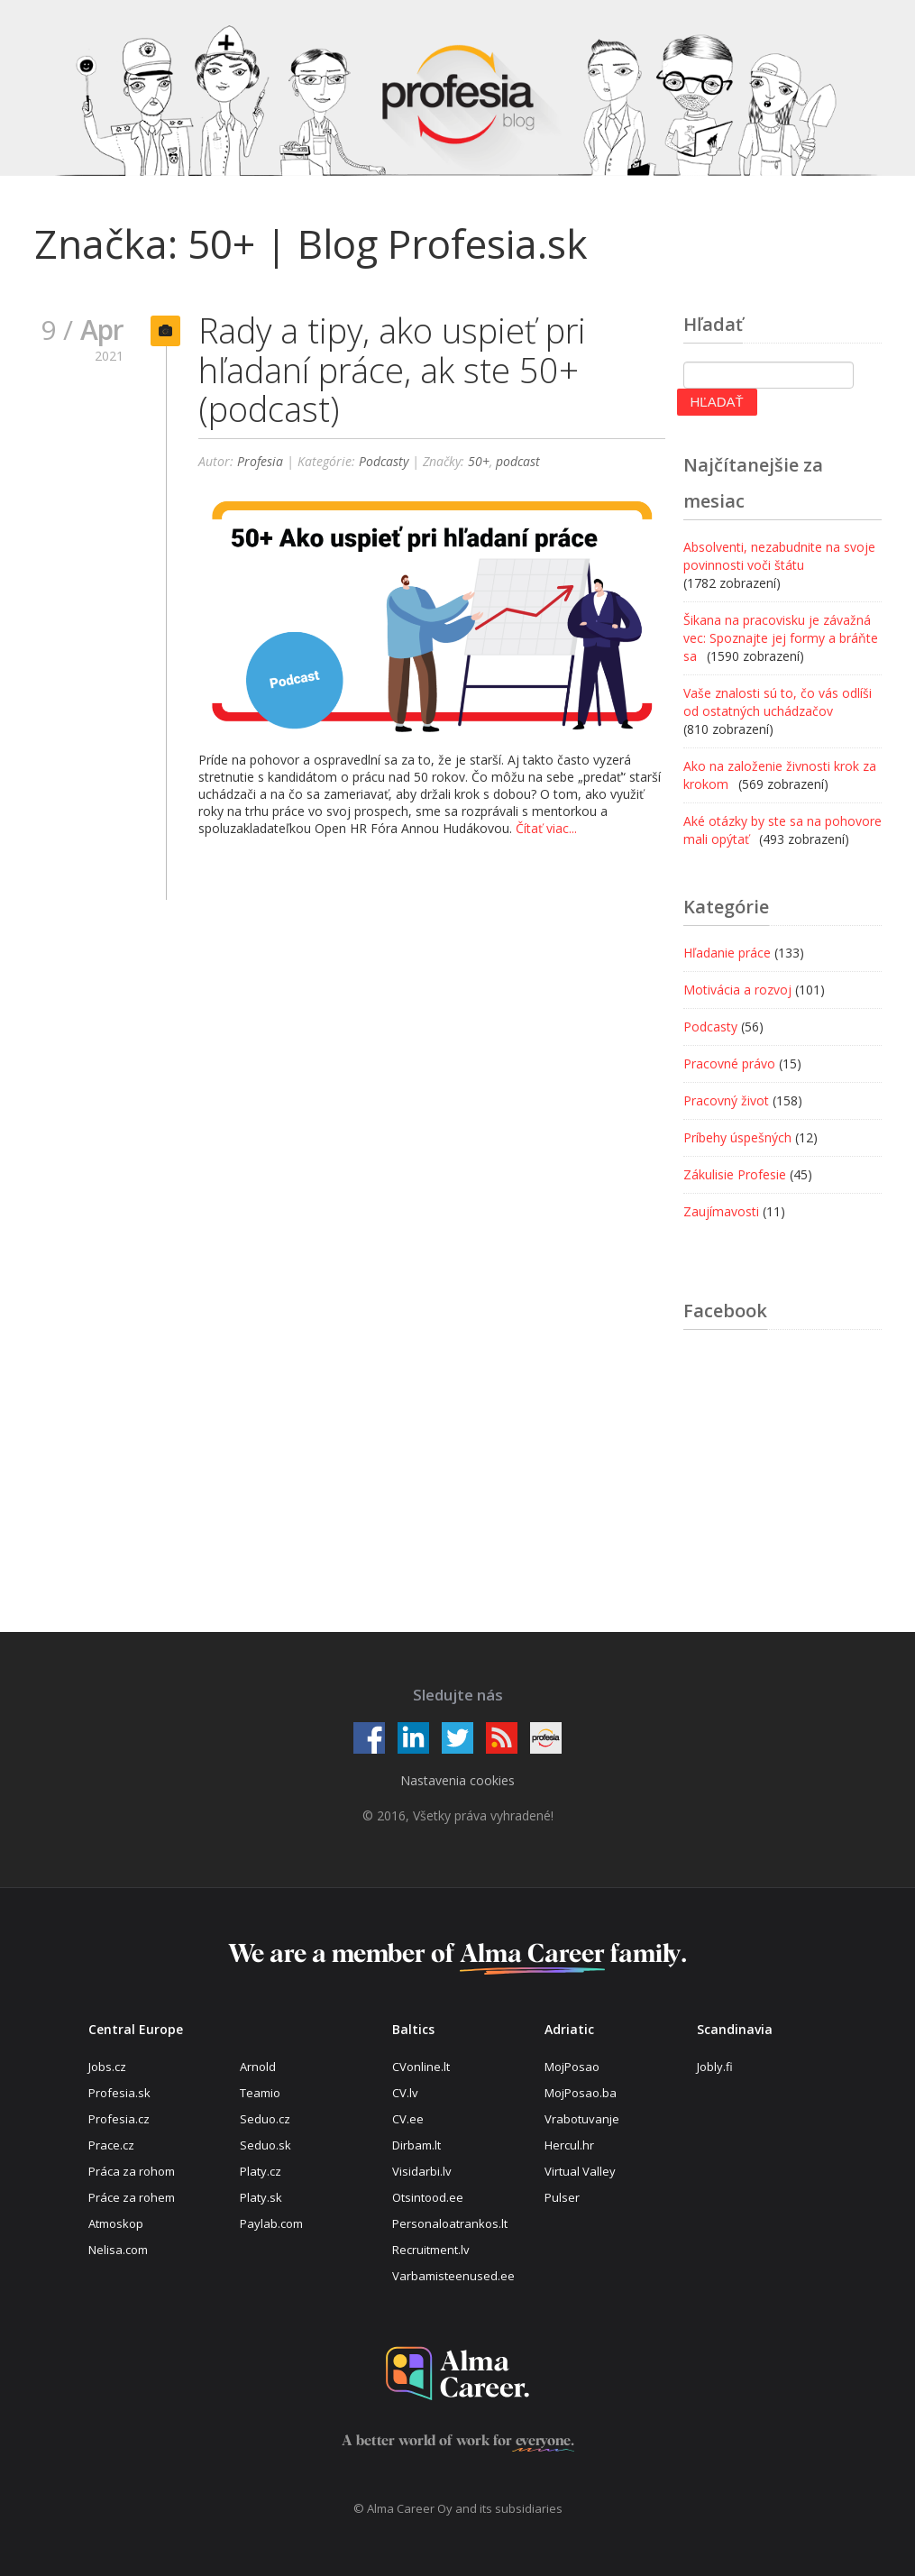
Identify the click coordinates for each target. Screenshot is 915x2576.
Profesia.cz (119, 2119)
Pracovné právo (729, 1063)
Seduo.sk (265, 2145)
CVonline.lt (421, 2066)
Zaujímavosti (721, 1211)
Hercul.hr (569, 2145)
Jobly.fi (715, 2066)
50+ (479, 461)
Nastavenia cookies (457, 1780)
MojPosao (571, 2066)
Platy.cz (260, 2171)
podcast (518, 461)
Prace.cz (111, 2145)
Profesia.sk (119, 2093)
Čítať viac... (546, 828)
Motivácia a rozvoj (737, 989)
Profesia (260, 461)
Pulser (562, 2197)
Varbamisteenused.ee (453, 2276)
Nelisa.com (118, 2249)
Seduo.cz (265, 2119)
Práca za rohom (131, 2171)
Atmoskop (115, 2223)
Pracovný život (726, 1100)
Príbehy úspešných (737, 1137)
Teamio (260, 2093)
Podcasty (383, 461)
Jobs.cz (107, 2066)
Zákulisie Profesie (734, 1174)
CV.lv (405, 2093)
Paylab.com (271, 2223)
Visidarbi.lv (422, 2171)
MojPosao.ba (580, 2093)
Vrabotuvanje (581, 2119)
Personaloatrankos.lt (450, 2223)
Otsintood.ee (427, 2197)
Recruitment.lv (431, 2249)
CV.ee (408, 2119)
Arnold (258, 2066)
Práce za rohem (131, 2197)
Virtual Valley (580, 2171)
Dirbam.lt (416, 2145)
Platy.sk (261, 2197)
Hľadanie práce (727, 952)
